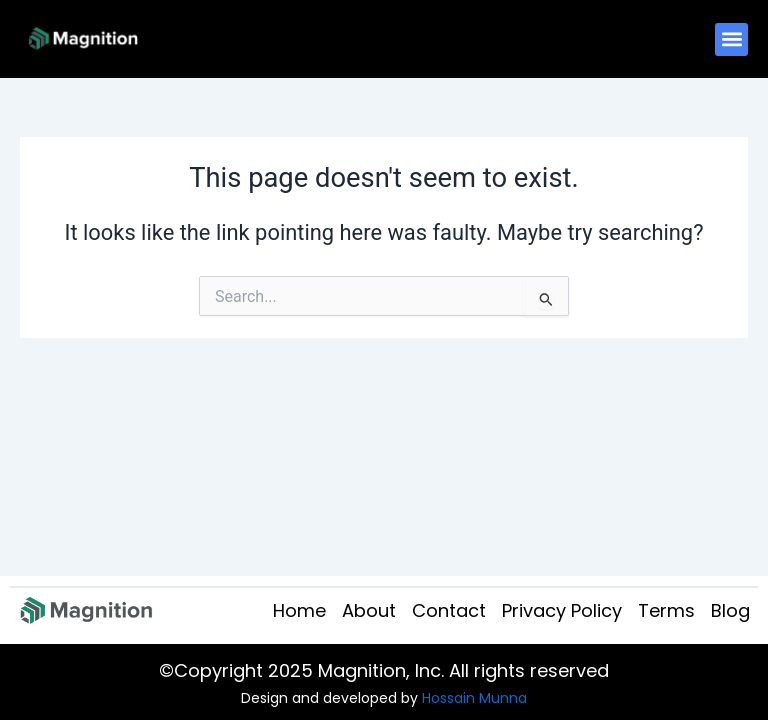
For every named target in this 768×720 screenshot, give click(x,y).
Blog (730, 610)
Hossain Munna (474, 698)
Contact (449, 610)
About (369, 610)
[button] (731, 39)
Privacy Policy (562, 610)
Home (299, 610)
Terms (666, 610)
